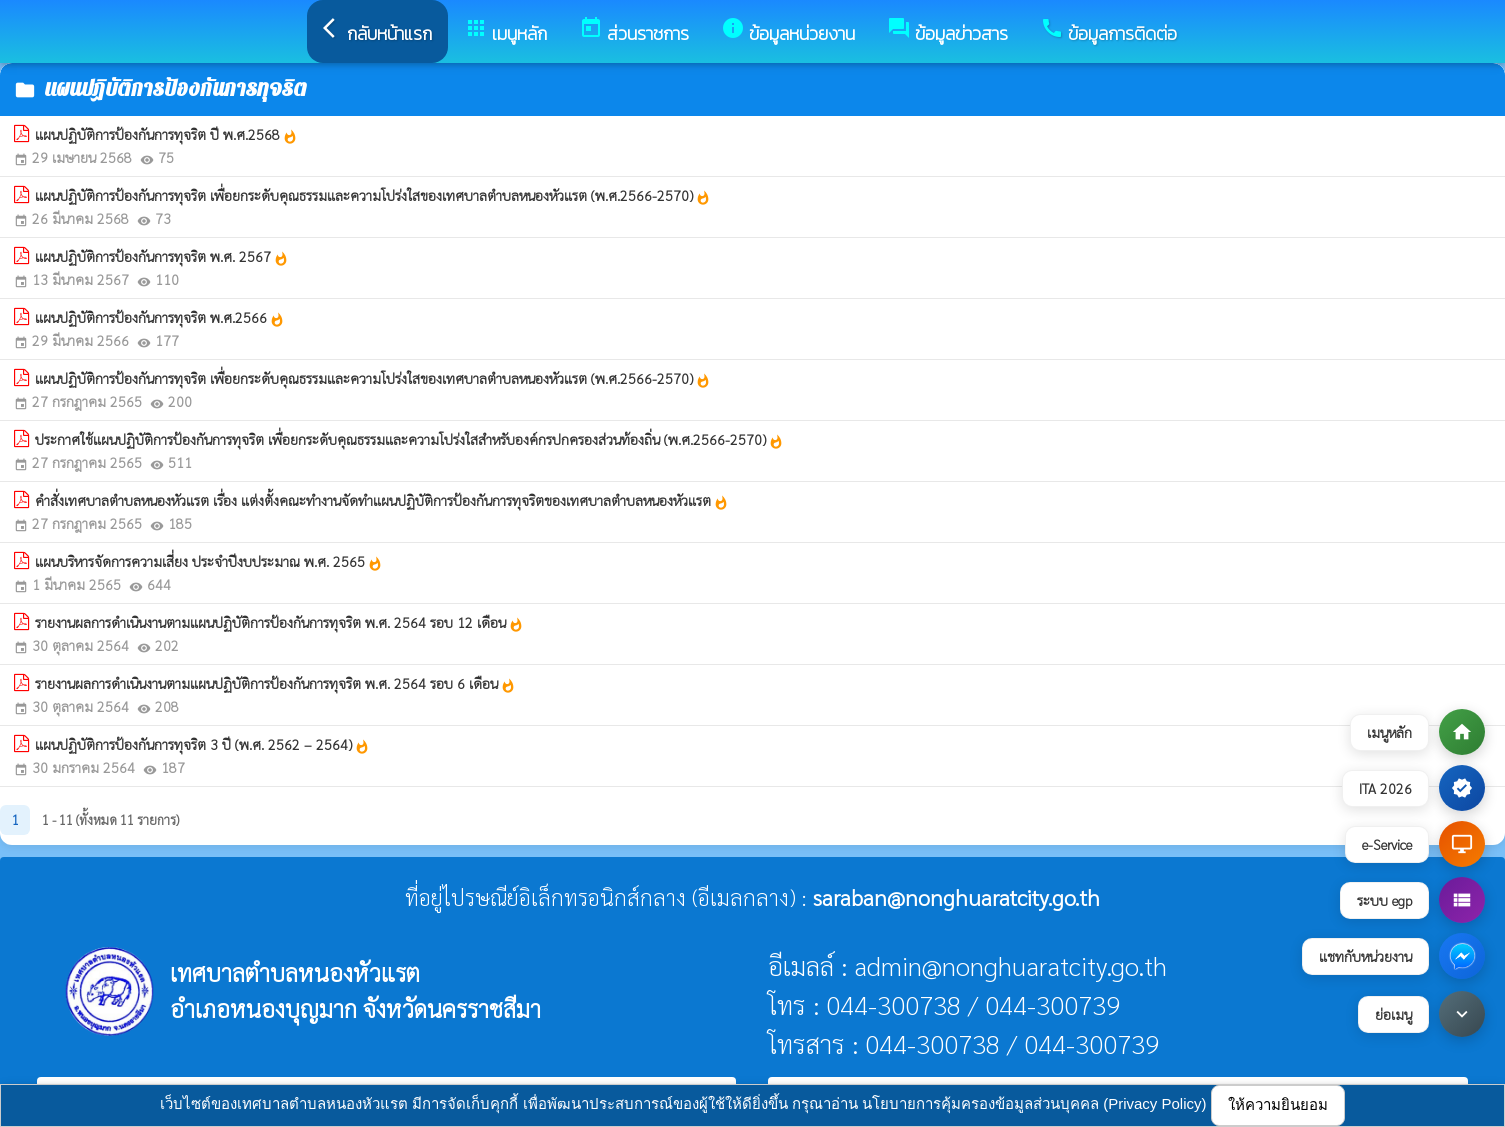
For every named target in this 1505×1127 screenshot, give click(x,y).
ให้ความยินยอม (1278, 1104)
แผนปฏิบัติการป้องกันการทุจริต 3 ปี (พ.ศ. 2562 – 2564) (202, 745)
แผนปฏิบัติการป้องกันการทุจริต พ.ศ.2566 (160, 318)
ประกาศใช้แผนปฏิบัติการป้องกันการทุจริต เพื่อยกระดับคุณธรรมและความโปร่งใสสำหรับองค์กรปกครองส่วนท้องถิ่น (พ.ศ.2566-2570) (409, 440)
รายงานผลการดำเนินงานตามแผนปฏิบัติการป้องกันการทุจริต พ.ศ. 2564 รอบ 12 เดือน (279, 623)
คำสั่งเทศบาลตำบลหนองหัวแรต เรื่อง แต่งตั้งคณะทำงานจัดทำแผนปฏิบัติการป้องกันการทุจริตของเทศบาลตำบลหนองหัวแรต (382, 501)
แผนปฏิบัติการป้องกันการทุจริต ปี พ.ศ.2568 (166, 135)
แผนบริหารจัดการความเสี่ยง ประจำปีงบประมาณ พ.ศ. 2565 (209, 562)
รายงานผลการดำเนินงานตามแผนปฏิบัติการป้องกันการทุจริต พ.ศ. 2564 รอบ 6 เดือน (275, 684)
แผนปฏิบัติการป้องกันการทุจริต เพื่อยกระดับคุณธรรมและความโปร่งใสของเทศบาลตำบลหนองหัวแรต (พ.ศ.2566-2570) (373, 196)
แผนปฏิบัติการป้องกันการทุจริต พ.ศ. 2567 (162, 257)
